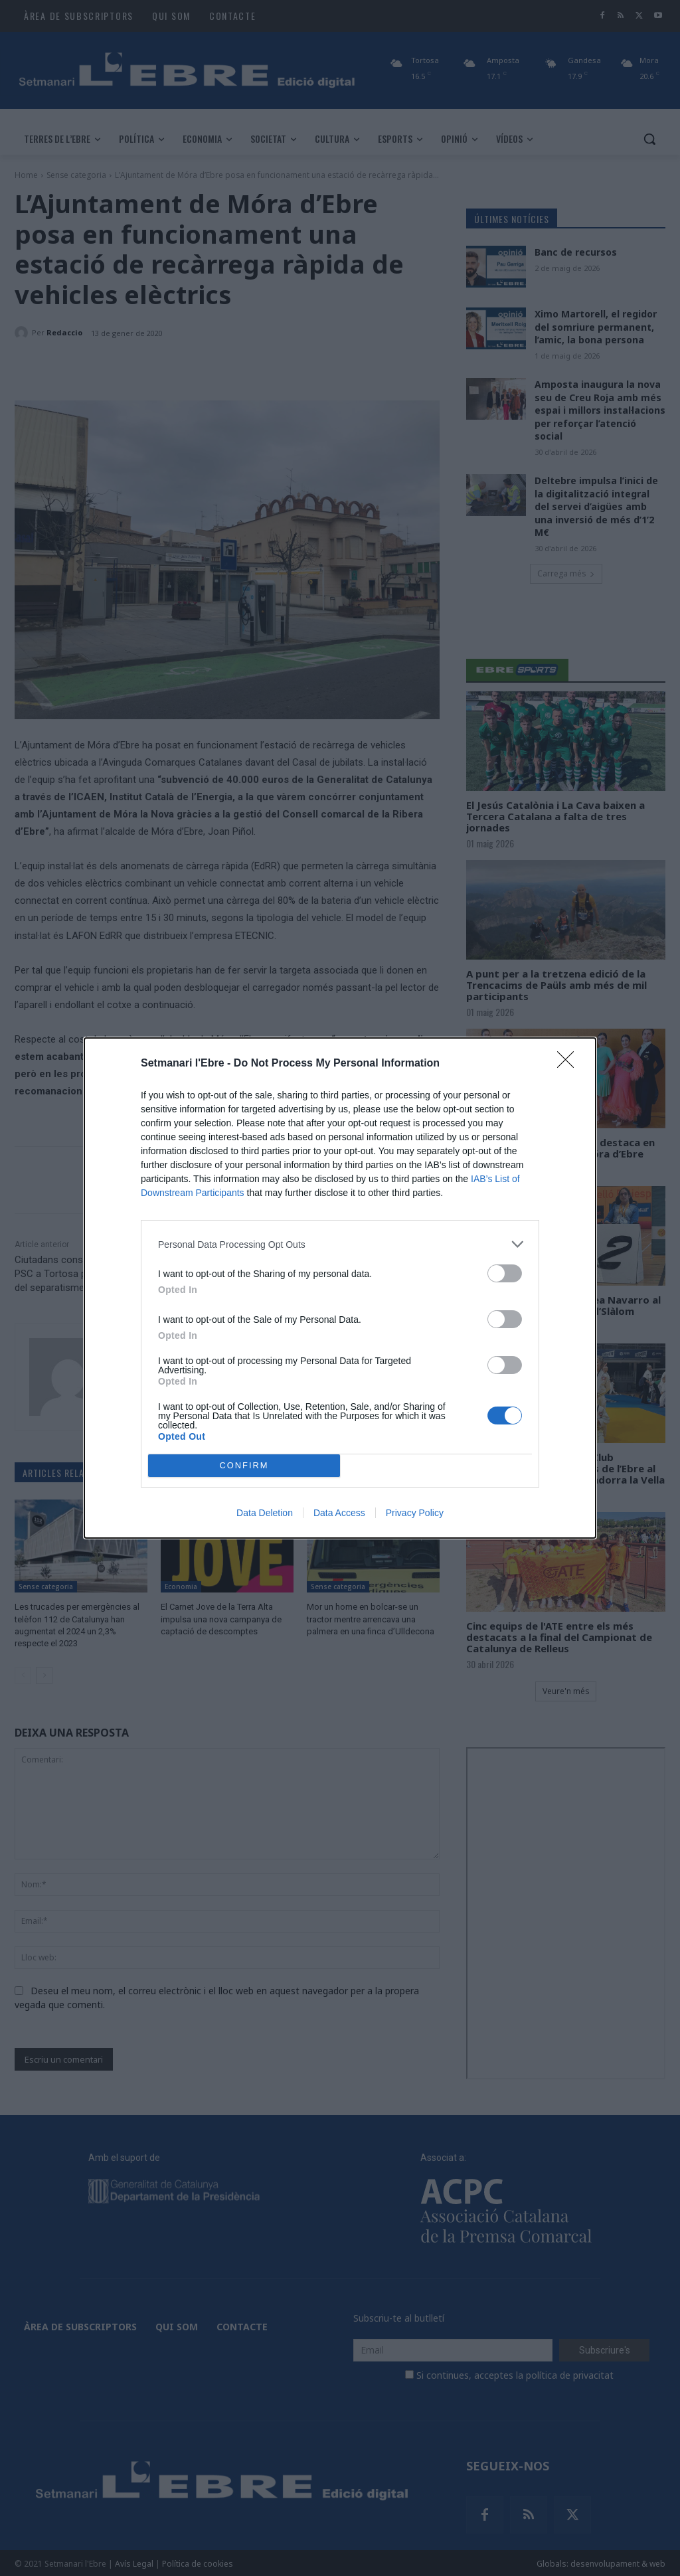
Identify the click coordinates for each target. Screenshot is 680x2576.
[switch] (504, 1273)
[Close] (569, 1063)
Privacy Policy (415, 1512)
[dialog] (340, 1288)
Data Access (339, 1512)
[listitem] (340, 1244)
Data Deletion (264, 1512)
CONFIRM (244, 1466)
